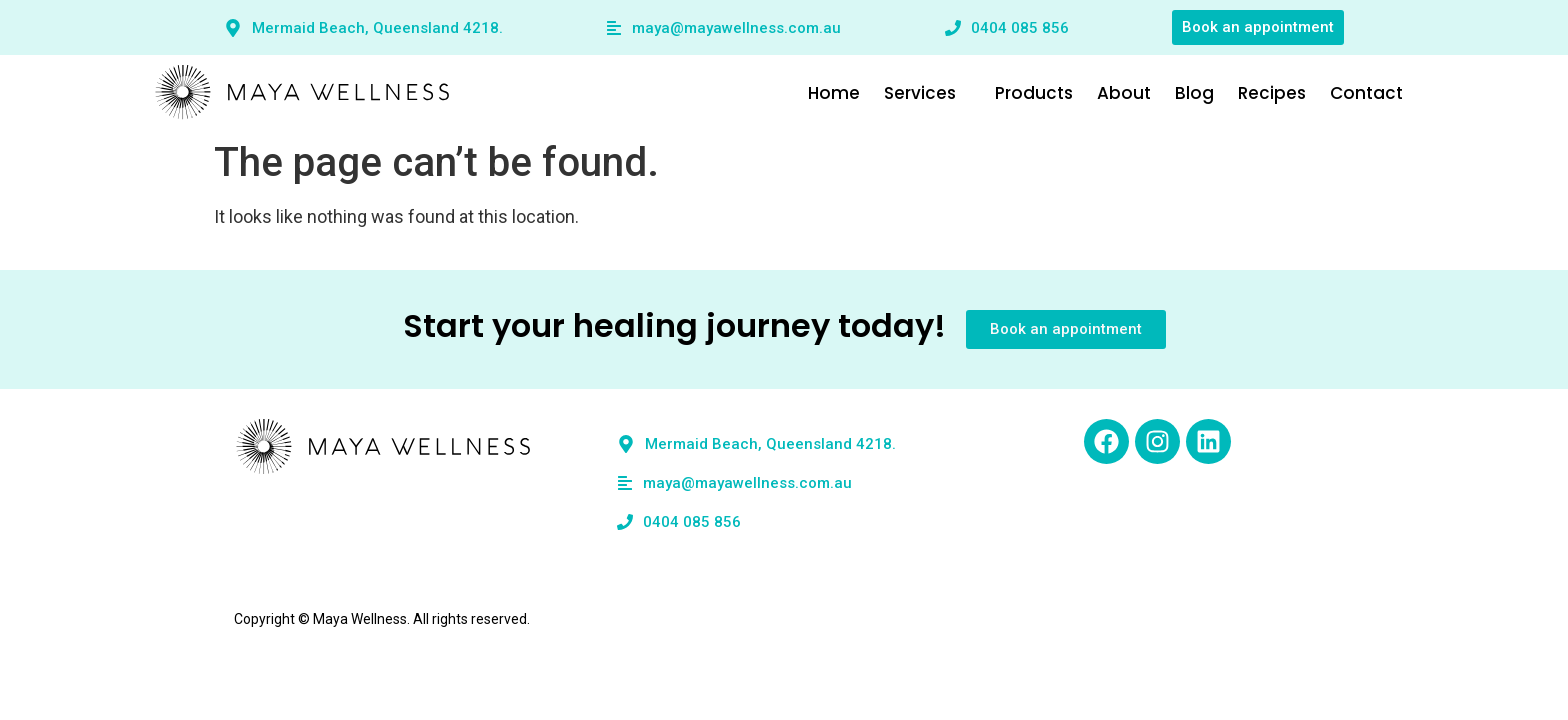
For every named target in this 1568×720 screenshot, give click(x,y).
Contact (1395, 93)
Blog (1223, 93)
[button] (956, 93)
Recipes (1301, 93)
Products (1063, 93)
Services (956, 93)
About (1153, 93)
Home (863, 93)
